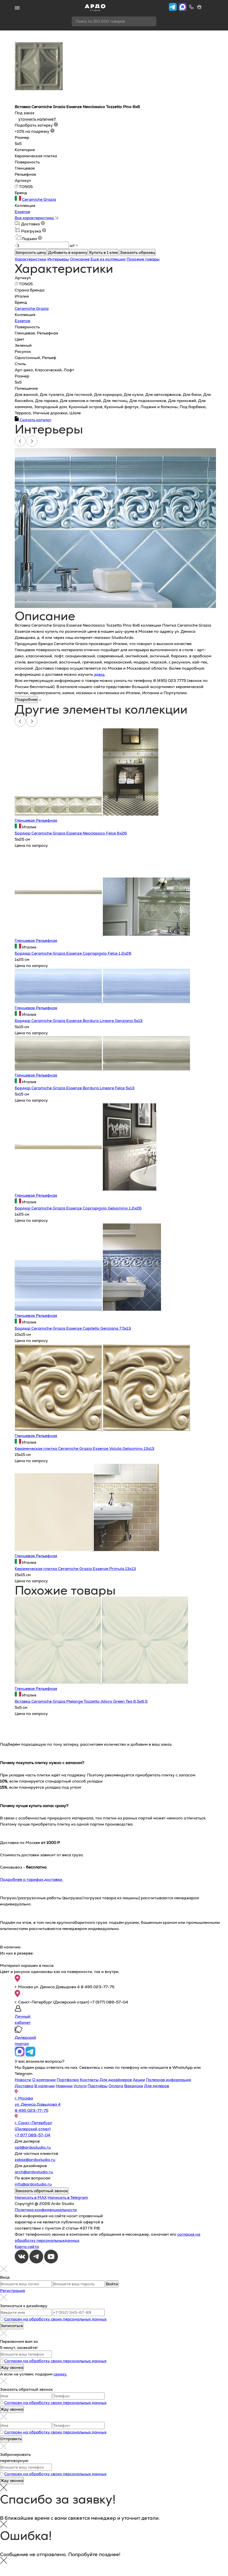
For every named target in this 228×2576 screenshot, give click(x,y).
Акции (139, 2079)
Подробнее (26, 699)
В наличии (44, 2085)
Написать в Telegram (68, 2197)
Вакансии (133, 2085)
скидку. (60, 2374)
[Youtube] (51, 2262)
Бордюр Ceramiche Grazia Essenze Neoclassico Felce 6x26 (71, 833)
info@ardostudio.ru (33, 2184)
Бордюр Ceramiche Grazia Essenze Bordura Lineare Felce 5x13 (74, 1088)
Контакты (89, 2079)
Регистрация (12, 2290)
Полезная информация (168, 2079)
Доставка (24, 2085)
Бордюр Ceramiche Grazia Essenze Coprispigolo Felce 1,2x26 (73, 953)
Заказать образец (137, 252)
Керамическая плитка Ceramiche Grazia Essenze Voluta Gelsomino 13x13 (84, 1448)
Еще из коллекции (108, 259)
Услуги (80, 2085)
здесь (99, 674)
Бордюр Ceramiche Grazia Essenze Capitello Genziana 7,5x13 (73, 1328)
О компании (44, 2079)
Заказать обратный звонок (41, 2190)
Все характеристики (36, 217)
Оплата (115, 2085)
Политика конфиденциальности (46, 2209)
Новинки (64, 2085)
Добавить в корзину (67, 252)
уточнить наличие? (37, 119)
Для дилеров (156, 2085)
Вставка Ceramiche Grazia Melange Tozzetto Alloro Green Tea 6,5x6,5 (81, 1701)
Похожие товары (143, 259)
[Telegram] (36, 2262)
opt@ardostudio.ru (33, 2147)
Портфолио (68, 2079)
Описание (80, 259)
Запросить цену (30, 252)
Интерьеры (58, 259)
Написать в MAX (31, 2197)
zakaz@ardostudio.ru (35, 2159)
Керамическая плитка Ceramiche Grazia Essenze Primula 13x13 (75, 1568)
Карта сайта (27, 2246)
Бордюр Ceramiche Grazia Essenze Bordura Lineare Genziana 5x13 (79, 1020)
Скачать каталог (33, 419)
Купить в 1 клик (103, 252)
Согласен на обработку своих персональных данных (55, 2319)
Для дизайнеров (116, 2079)
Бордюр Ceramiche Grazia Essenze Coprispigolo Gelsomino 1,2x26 (78, 1208)
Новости (23, 2079)
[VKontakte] (22, 2262)
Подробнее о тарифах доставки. (31, 1879)
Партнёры (97, 2085)
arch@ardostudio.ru (34, 2171)
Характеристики (30, 259)
